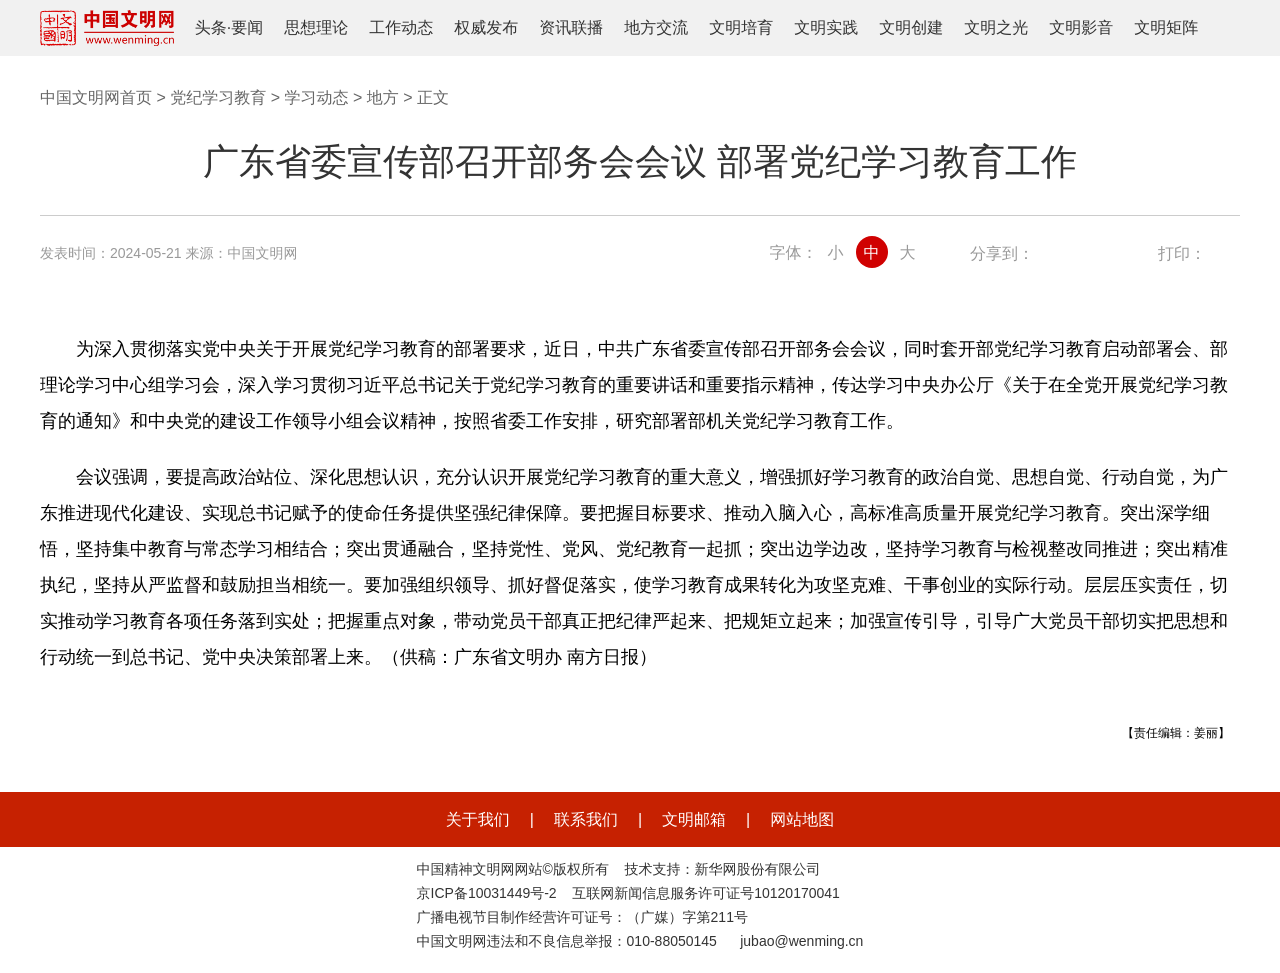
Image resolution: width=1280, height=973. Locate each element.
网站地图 (802, 819)
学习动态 (316, 97)
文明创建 (911, 27)
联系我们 (586, 819)
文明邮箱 (694, 819)
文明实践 (826, 27)
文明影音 (1081, 27)
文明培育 (741, 27)
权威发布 (486, 27)
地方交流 (656, 27)
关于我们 (478, 819)
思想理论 (316, 27)
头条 (211, 27)
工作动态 (401, 27)
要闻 (247, 27)
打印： (1182, 253)
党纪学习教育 (218, 97)
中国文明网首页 (96, 97)
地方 (383, 97)
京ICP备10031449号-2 (487, 893)
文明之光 (996, 27)
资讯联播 (571, 27)
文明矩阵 (1166, 27)
